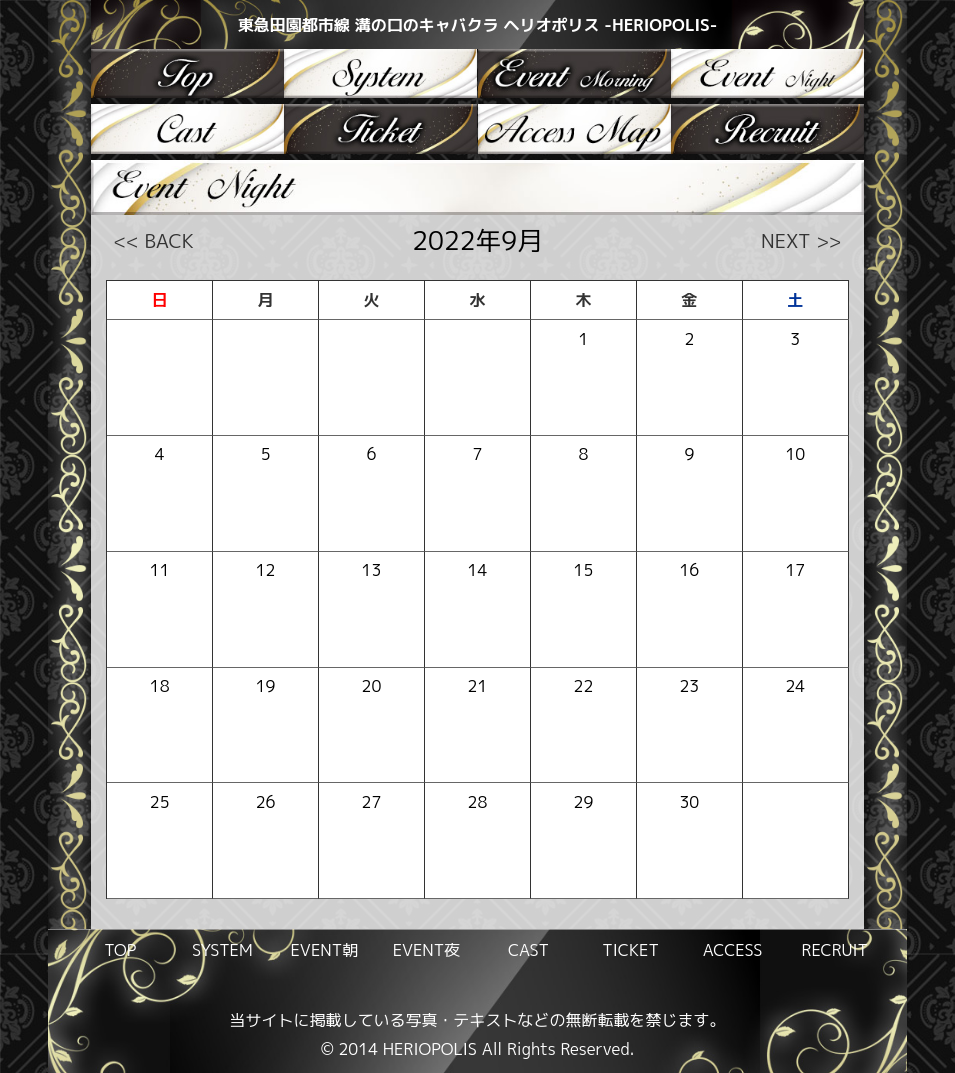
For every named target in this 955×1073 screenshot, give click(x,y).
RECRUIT (834, 950)
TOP (120, 950)
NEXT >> (801, 240)
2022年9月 (477, 240)
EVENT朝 (325, 950)
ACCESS (733, 950)
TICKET (630, 950)
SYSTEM (222, 950)
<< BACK (154, 240)
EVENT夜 (427, 950)
